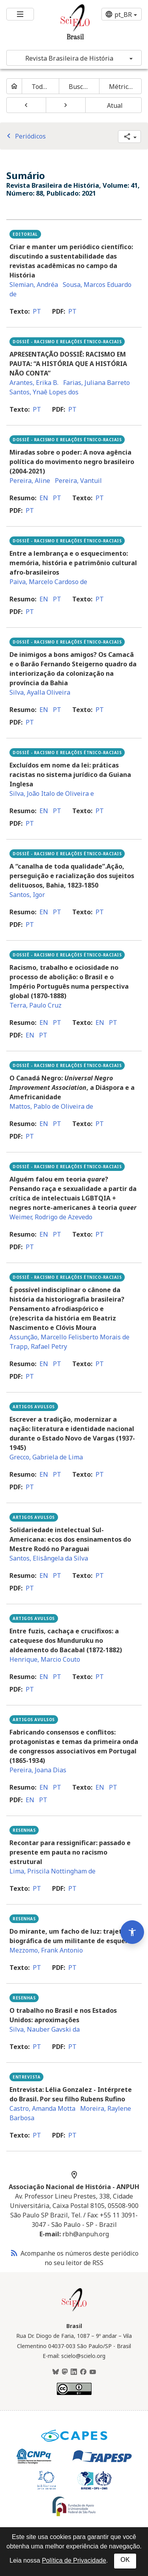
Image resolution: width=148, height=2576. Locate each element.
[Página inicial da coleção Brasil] (74, 2310)
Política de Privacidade (74, 2560)
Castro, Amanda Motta (42, 2108)
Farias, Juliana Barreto (96, 382)
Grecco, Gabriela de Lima (46, 1457)
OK (124, 2559)
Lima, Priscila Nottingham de (52, 1871)
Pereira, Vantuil (78, 480)
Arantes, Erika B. (33, 382)
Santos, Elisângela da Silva (48, 1558)
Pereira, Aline (29, 480)
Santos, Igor (27, 894)
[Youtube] (93, 2372)
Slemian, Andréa (33, 284)
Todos (41, 86)
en (43, 498)
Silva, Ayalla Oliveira (39, 692)
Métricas (122, 86)
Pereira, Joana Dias (37, 1770)
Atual (115, 105)
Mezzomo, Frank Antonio (46, 1950)
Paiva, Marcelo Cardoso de (48, 581)
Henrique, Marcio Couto (44, 1659)
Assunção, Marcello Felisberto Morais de (69, 1337)
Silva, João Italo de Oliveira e (51, 793)
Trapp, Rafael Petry (38, 1346)
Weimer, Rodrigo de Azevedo (50, 1217)
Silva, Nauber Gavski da (44, 2029)
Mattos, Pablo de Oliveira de (51, 1106)
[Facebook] (83, 2372)
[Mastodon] (64, 2372)
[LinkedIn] (74, 2372)
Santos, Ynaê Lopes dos (44, 392)
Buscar (79, 86)
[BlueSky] (55, 2372)
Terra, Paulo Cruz (35, 1005)
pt (37, 311)
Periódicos (25, 136)
